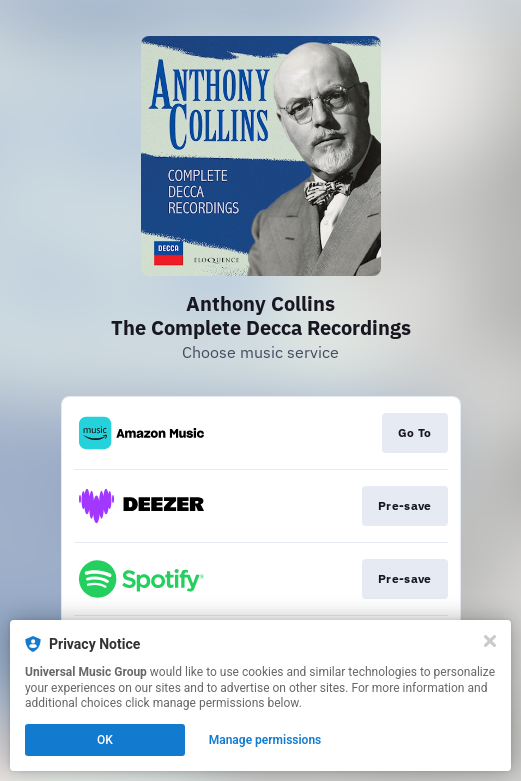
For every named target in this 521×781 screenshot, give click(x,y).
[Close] (490, 641)
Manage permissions (265, 740)
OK (105, 740)
